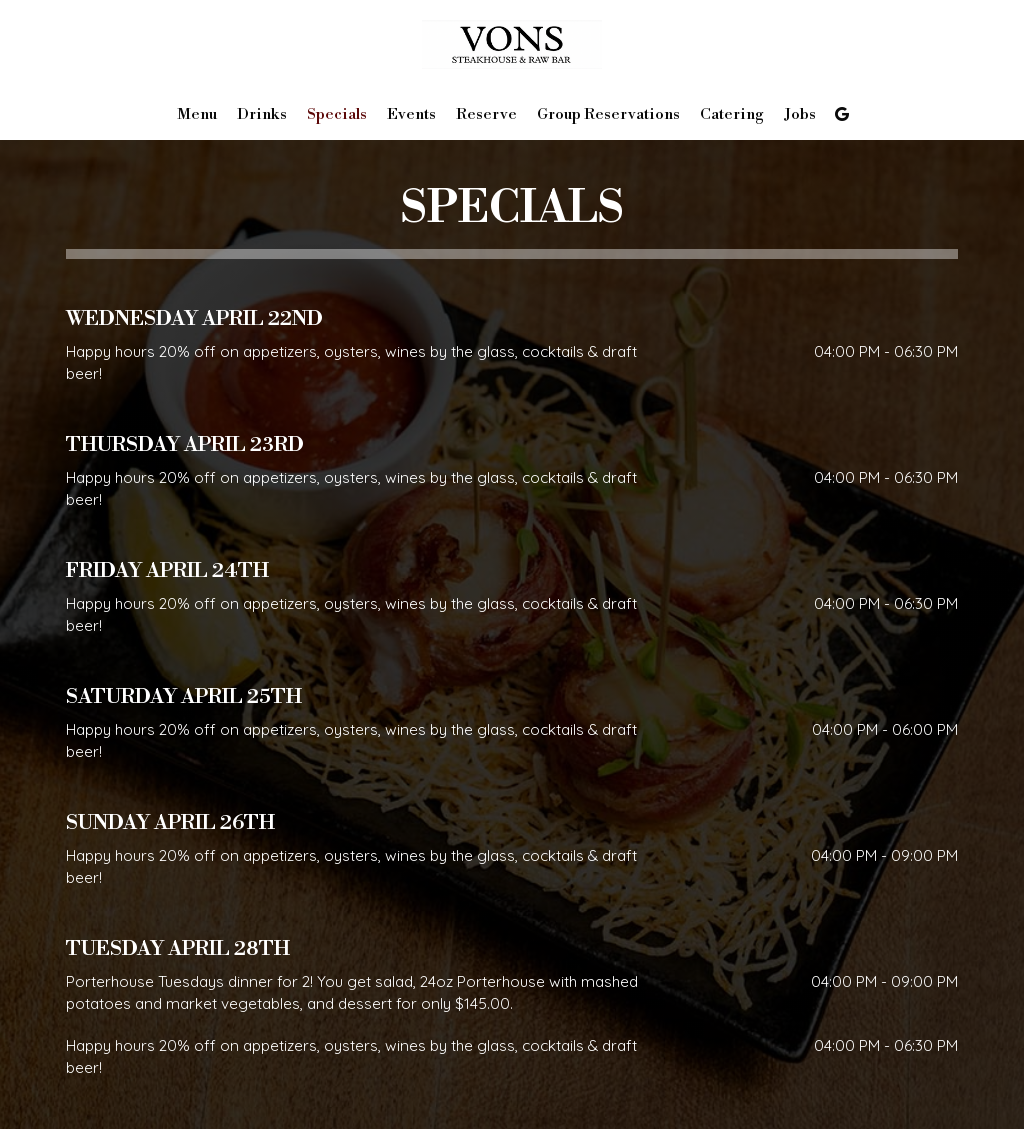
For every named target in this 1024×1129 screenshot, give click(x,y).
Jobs (800, 114)
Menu (197, 114)
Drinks (262, 114)
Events (411, 114)
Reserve (486, 114)
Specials (337, 114)
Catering (732, 114)
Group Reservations (608, 114)
